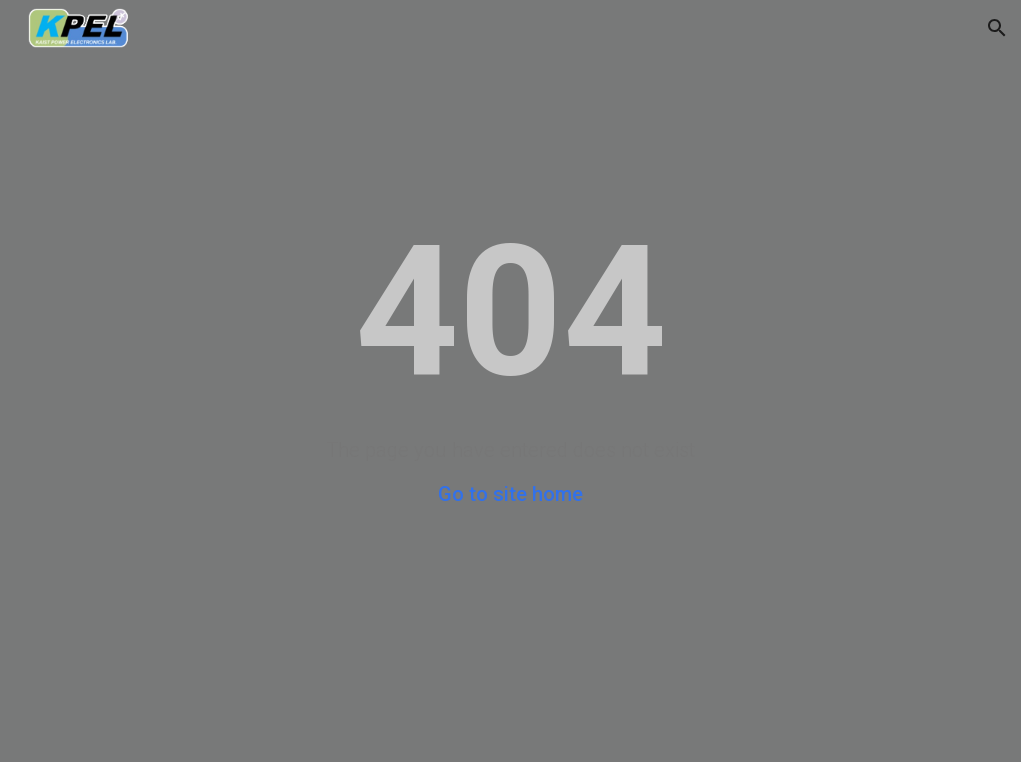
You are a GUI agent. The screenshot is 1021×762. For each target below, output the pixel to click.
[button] (997, 28)
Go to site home (510, 494)
